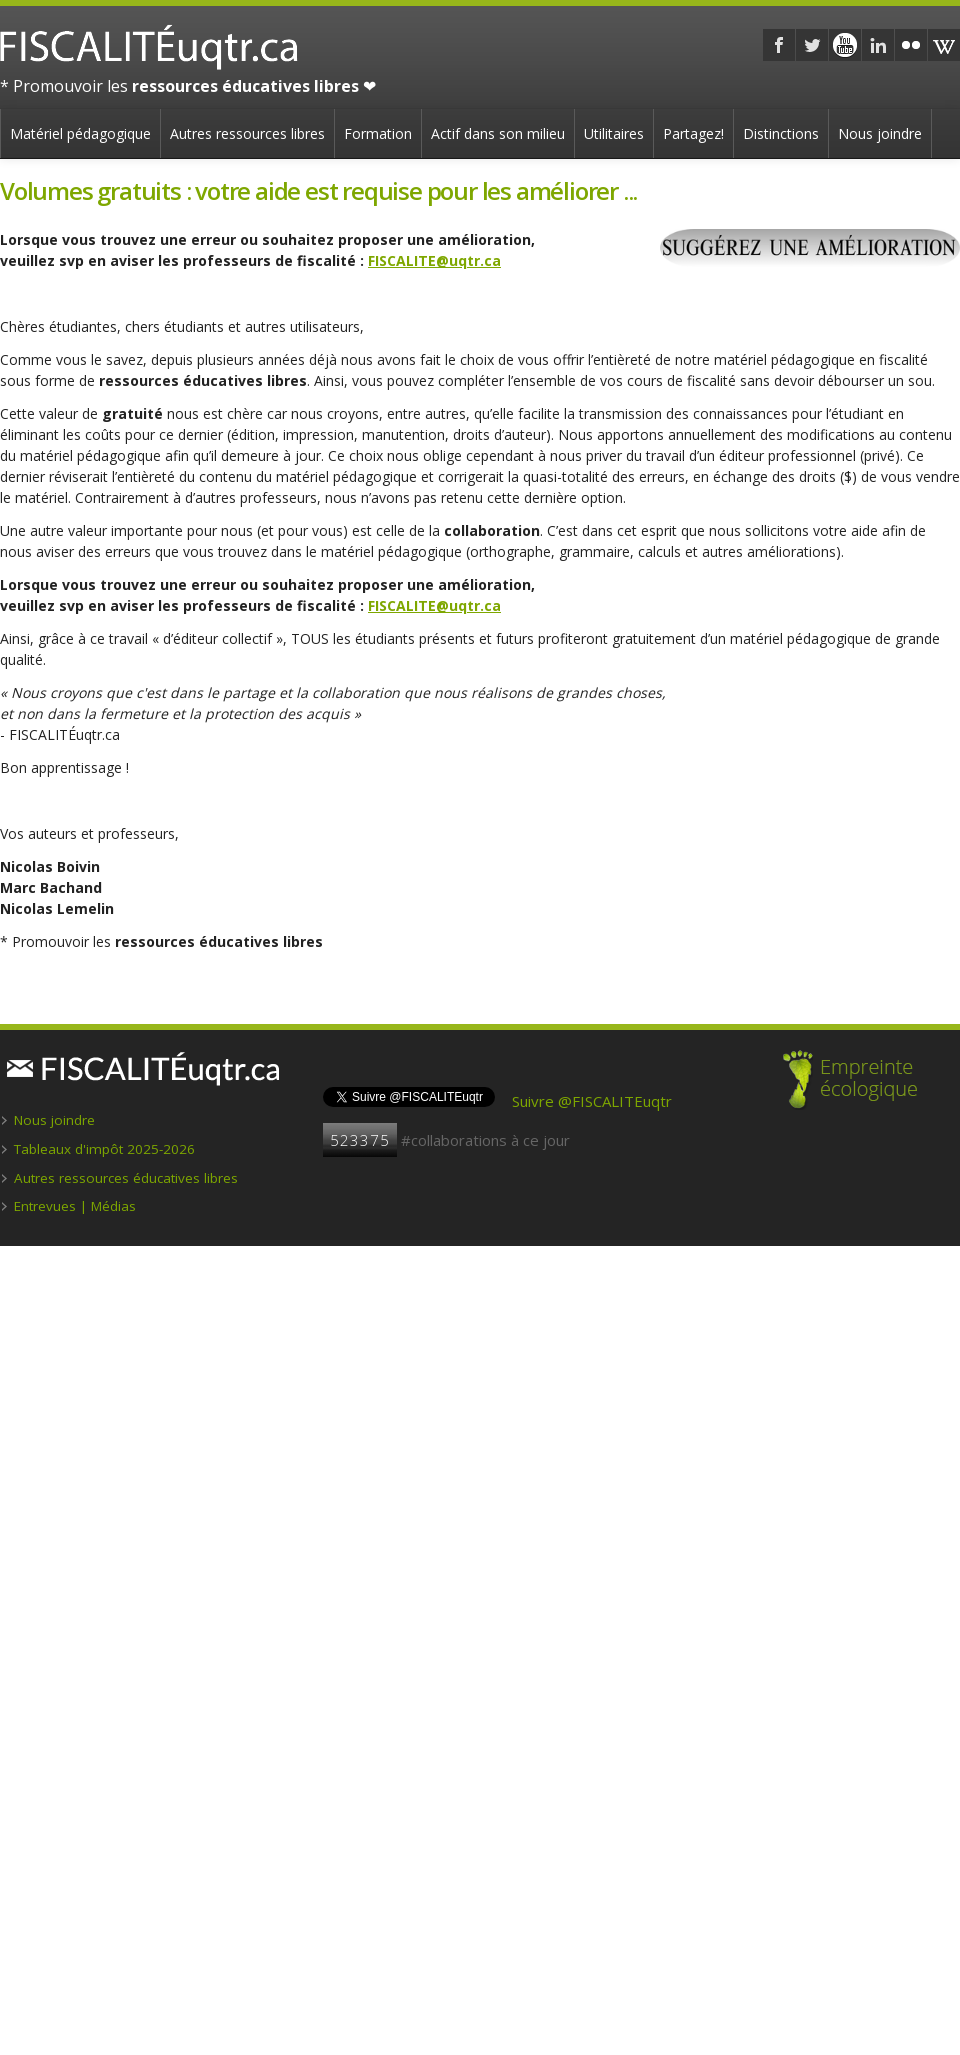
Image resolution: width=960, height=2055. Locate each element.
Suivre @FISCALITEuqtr (592, 1101)
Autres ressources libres (247, 133)
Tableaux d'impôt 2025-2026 (104, 1149)
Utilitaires (614, 133)
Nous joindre (880, 133)
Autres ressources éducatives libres (126, 1178)
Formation (378, 133)
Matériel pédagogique (80, 133)
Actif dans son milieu (498, 133)
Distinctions (781, 133)
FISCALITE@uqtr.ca (434, 260)
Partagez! (693, 133)
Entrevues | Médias (75, 1206)
